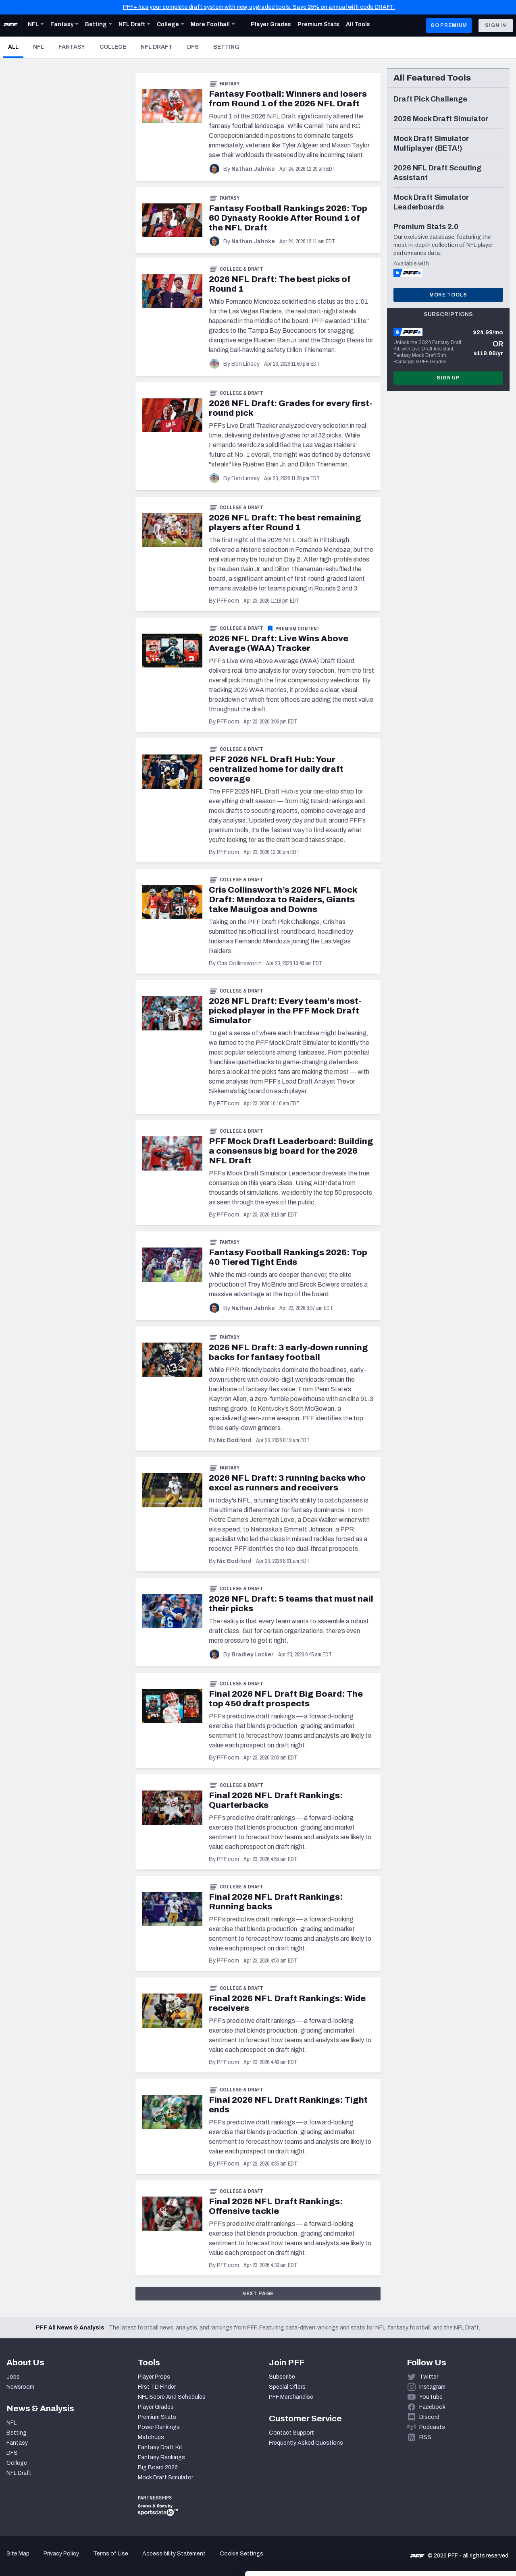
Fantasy (71, 47)
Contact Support (291, 2433)
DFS (193, 47)
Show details (124, 2560)
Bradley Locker (252, 1655)
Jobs (13, 2377)
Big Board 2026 (158, 2467)
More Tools (448, 295)
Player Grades (156, 2407)
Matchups (151, 2437)
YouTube (431, 2397)
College (113, 47)
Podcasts (432, 2427)
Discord (429, 2417)
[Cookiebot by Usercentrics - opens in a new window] (52, 2560)
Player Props (154, 2377)
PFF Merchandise (291, 2397)
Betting (226, 47)
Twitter (428, 2377)
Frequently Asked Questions (306, 2443)
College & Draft (241, 269)
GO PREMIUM (449, 25)
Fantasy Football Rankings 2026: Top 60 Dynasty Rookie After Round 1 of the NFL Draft (288, 218)
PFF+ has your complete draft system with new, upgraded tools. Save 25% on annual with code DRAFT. (259, 7)
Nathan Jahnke (253, 169)
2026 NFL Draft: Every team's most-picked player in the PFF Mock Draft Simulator (285, 1011)
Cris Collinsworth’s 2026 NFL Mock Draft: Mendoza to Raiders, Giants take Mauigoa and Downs (283, 899)
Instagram (432, 2387)
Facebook (432, 2407)
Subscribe (282, 2377)
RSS (425, 2437)
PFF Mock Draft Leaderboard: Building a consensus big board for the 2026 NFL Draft (291, 1151)
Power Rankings (159, 2427)
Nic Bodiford (234, 1440)
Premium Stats (157, 2417)
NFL (38, 47)
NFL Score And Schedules (172, 2397)
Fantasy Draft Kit (160, 2447)
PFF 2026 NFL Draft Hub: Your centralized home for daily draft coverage (276, 769)
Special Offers (287, 2387)
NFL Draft (157, 47)
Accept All (449, 2494)
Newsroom (20, 2387)
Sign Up (448, 378)
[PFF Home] (10, 25)
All (15, 47)
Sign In (495, 25)
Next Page (258, 2293)
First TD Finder (157, 2387)
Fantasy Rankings (161, 2457)
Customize (449, 2520)
